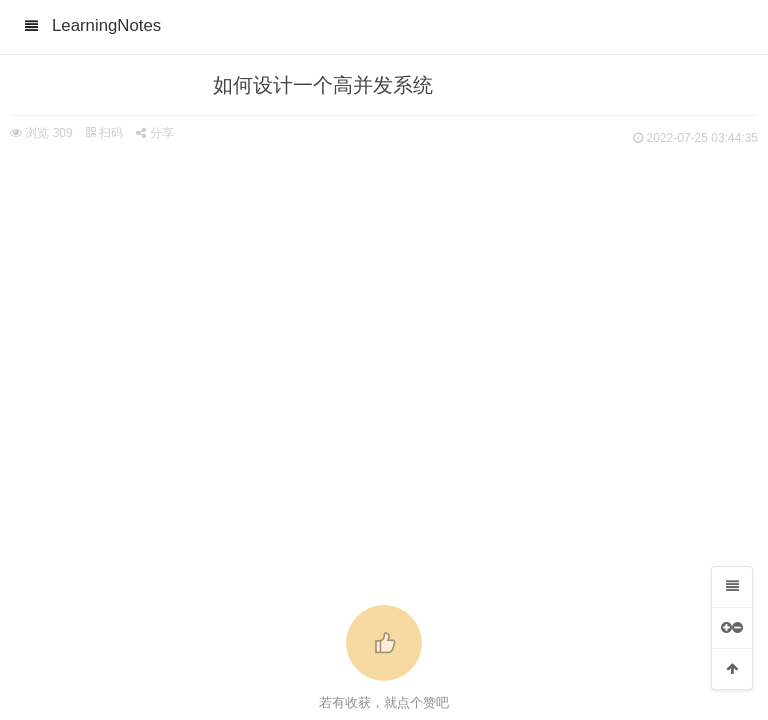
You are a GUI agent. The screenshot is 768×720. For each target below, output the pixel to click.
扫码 (104, 133)
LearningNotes (106, 25)
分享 (154, 133)
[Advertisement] (384, 300)
